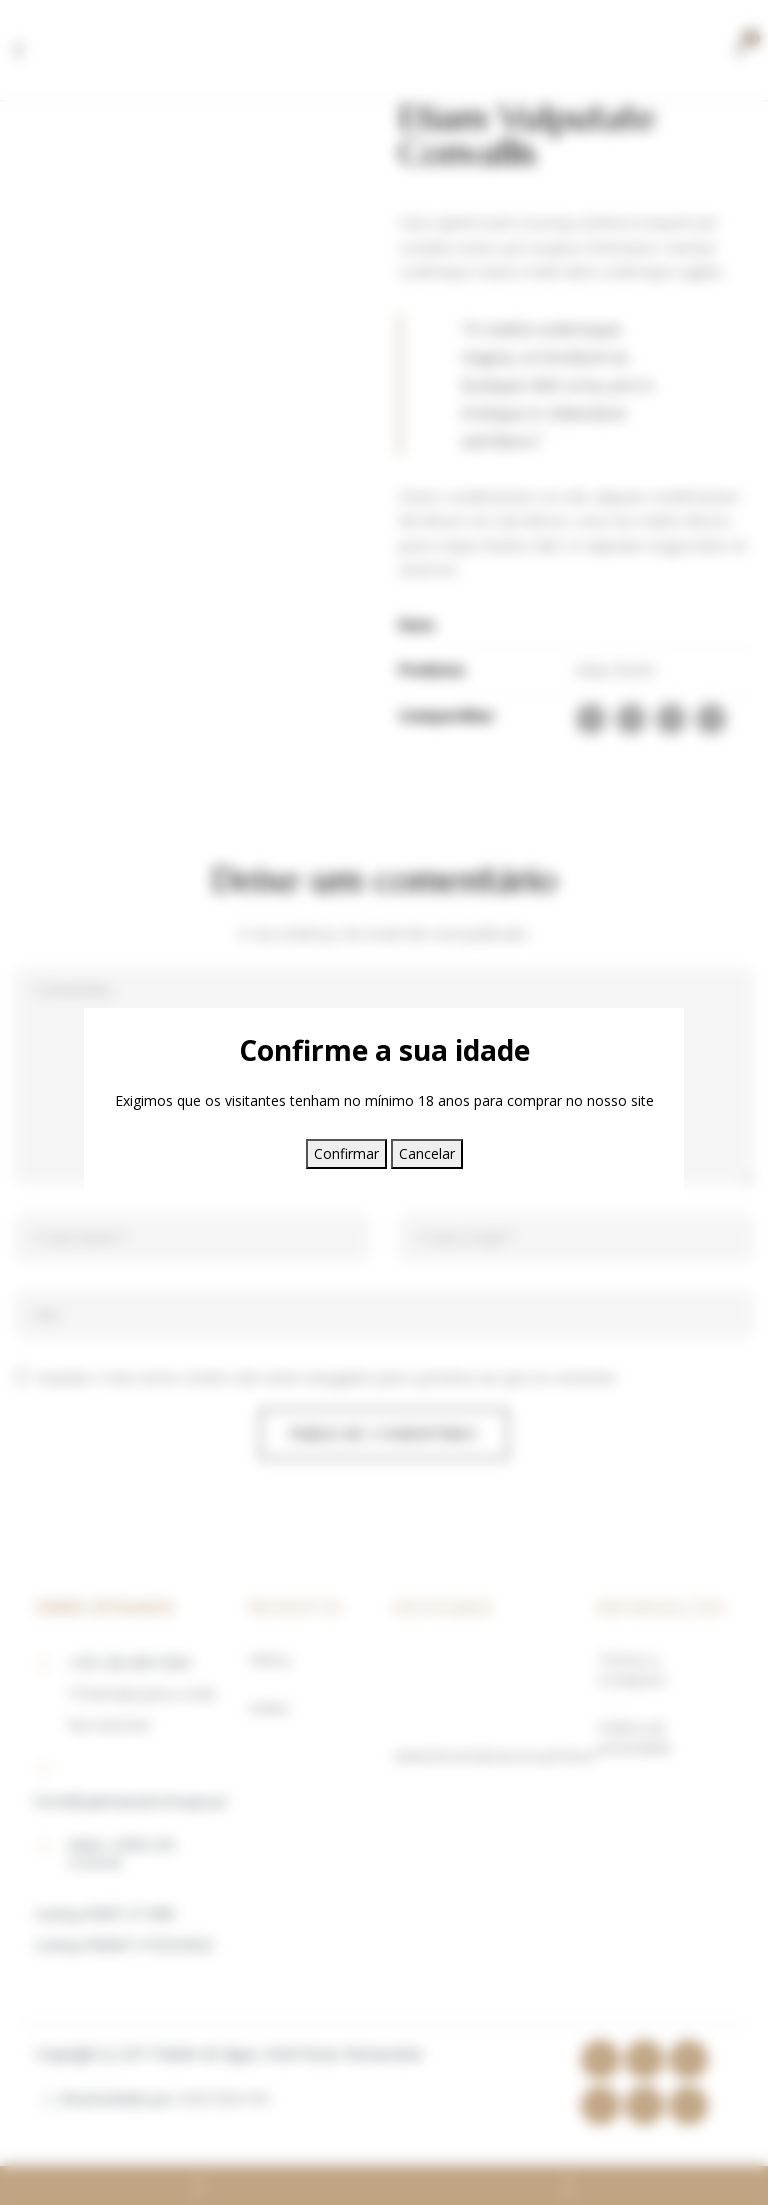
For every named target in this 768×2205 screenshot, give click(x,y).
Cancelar (427, 1153)
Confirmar (346, 1153)
